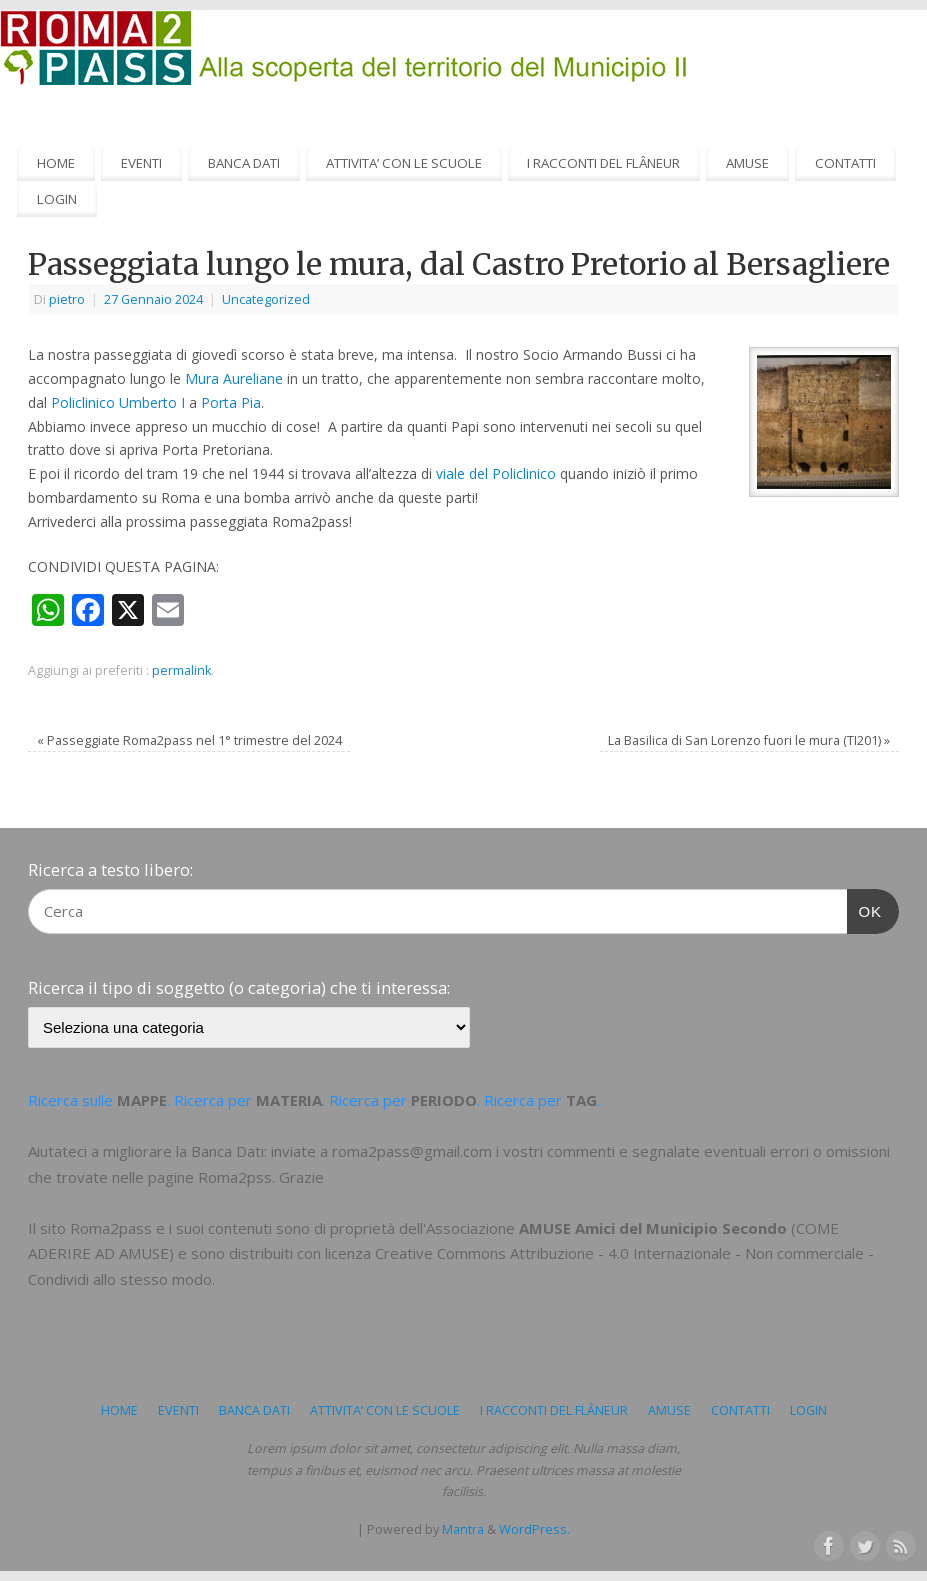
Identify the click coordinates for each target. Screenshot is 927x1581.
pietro (67, 299)
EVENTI (141, 163)
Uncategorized (266, 299)
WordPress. (534, 1529)
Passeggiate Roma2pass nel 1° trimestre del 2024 (189, 740)
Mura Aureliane (234, 378)
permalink (181, 670)
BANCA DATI (244, 163)
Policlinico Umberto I (118, 402)
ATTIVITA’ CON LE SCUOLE (404, 163)
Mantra (463, 1529)
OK (865, 909)
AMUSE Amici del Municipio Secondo (653, 1228)
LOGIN (57, 199)
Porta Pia (231, 402)
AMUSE (747, 163)
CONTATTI (845, 163)
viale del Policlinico (496, 473)
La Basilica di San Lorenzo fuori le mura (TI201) (749, 740)
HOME (56, 163)
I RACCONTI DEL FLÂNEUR (603, 163)
